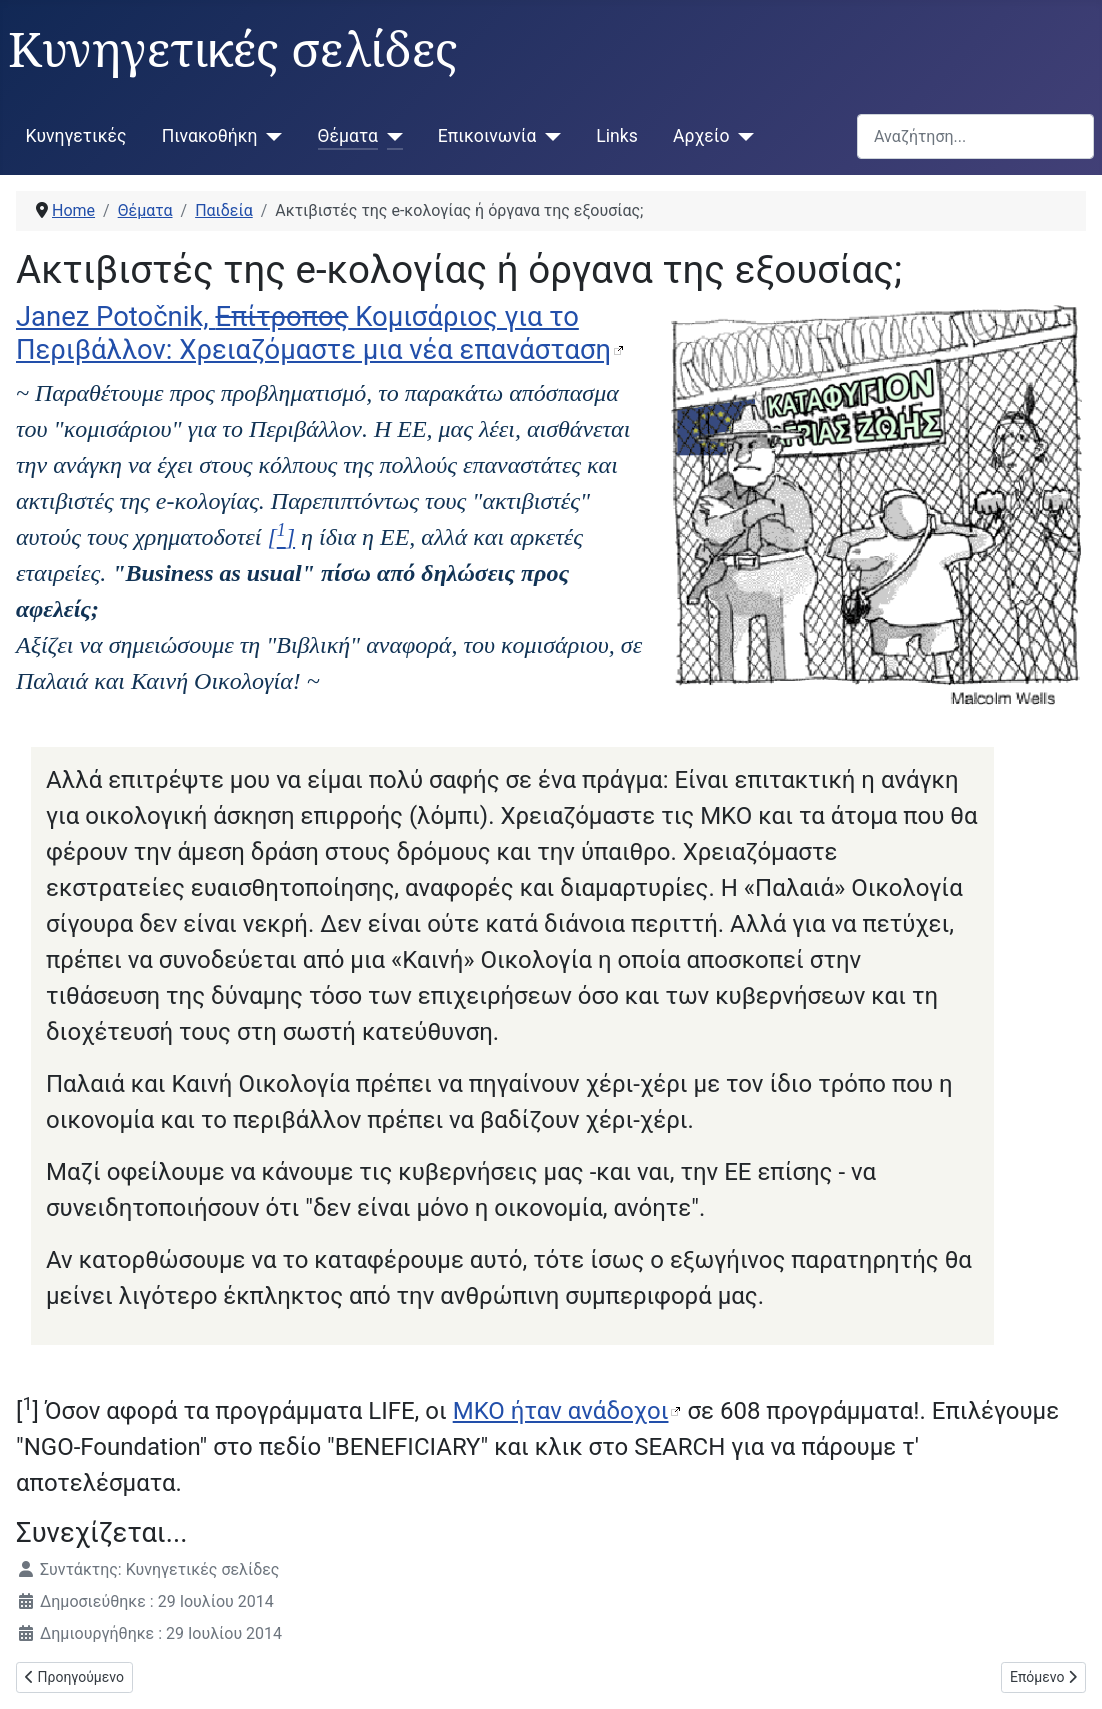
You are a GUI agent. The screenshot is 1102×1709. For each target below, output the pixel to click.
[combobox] (975, 136)
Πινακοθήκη (210, 136)
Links (616, 136)
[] (281, 537)
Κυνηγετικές (76, 136)
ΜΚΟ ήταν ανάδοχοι (561, 1411)
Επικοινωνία (487, 136)
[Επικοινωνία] (548, 136)
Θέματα (348, 136)
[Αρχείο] (741, 136)
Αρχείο (701, 136)
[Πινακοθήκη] (270, 136)
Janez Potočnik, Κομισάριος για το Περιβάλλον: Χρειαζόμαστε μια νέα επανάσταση (313, 333)
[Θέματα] (390, 136)
